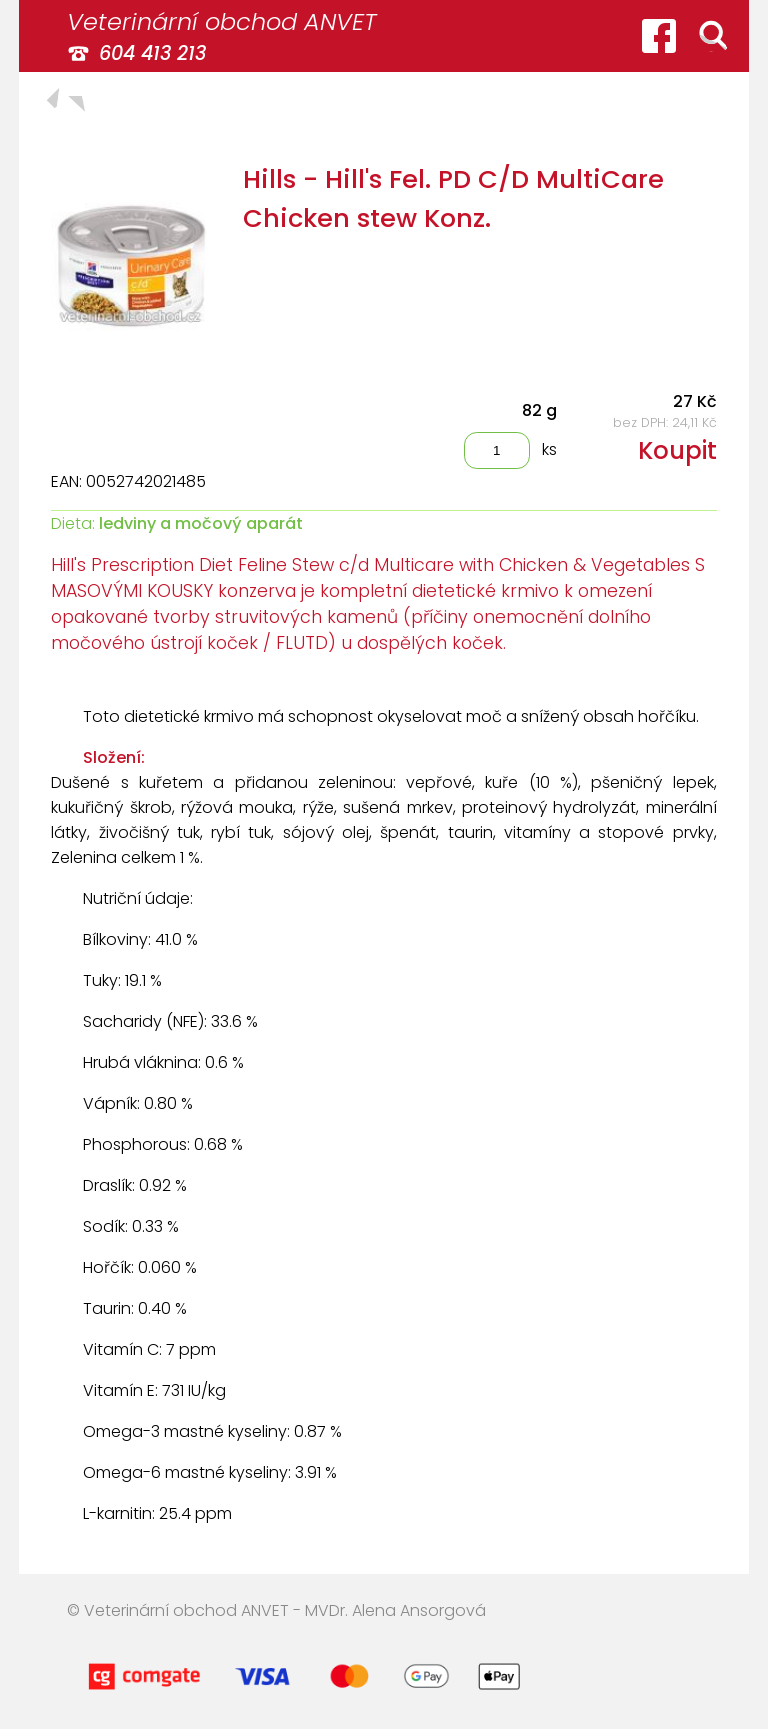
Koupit (677, 450)
